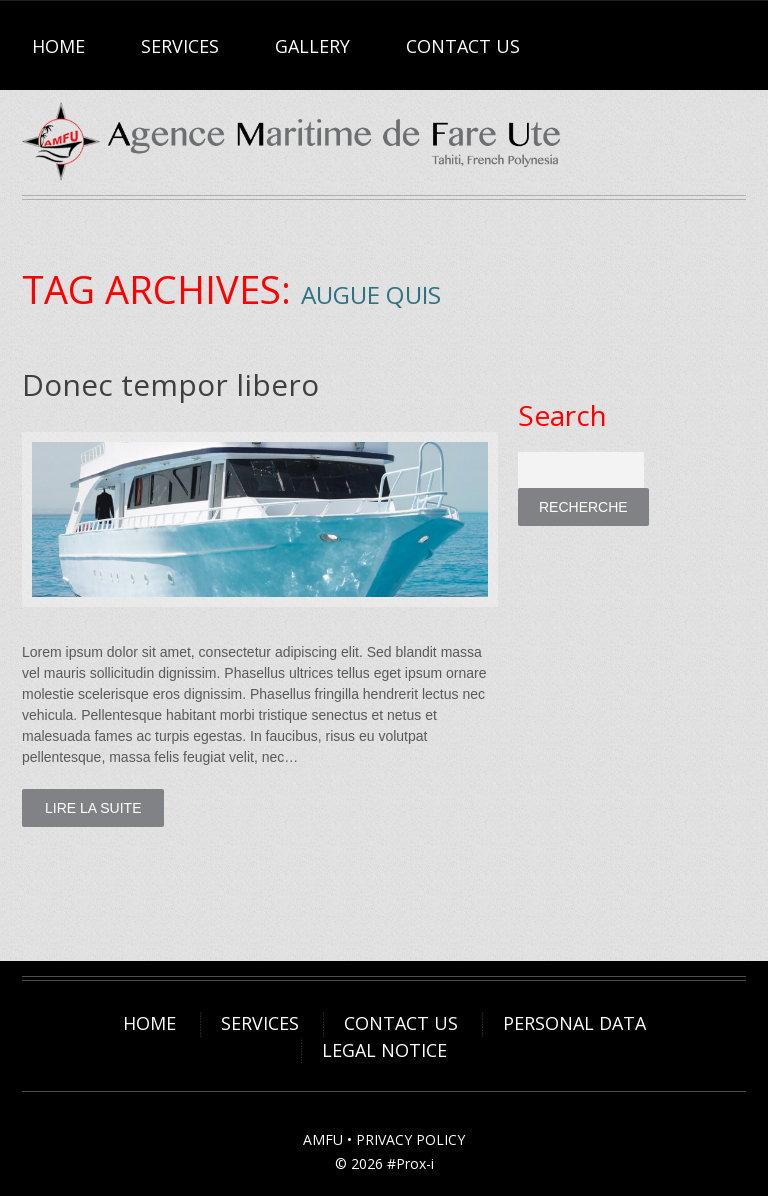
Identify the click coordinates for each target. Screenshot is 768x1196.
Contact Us (463, 46)
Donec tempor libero (170, 384)
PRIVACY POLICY (410, 1139)
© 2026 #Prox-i (384, 1163)
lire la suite (93, 808)
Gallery (312, 46)
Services (180, 46)
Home (58, 46)
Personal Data (574, 1023)
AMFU (323, 1139)
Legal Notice (384, 1050)
